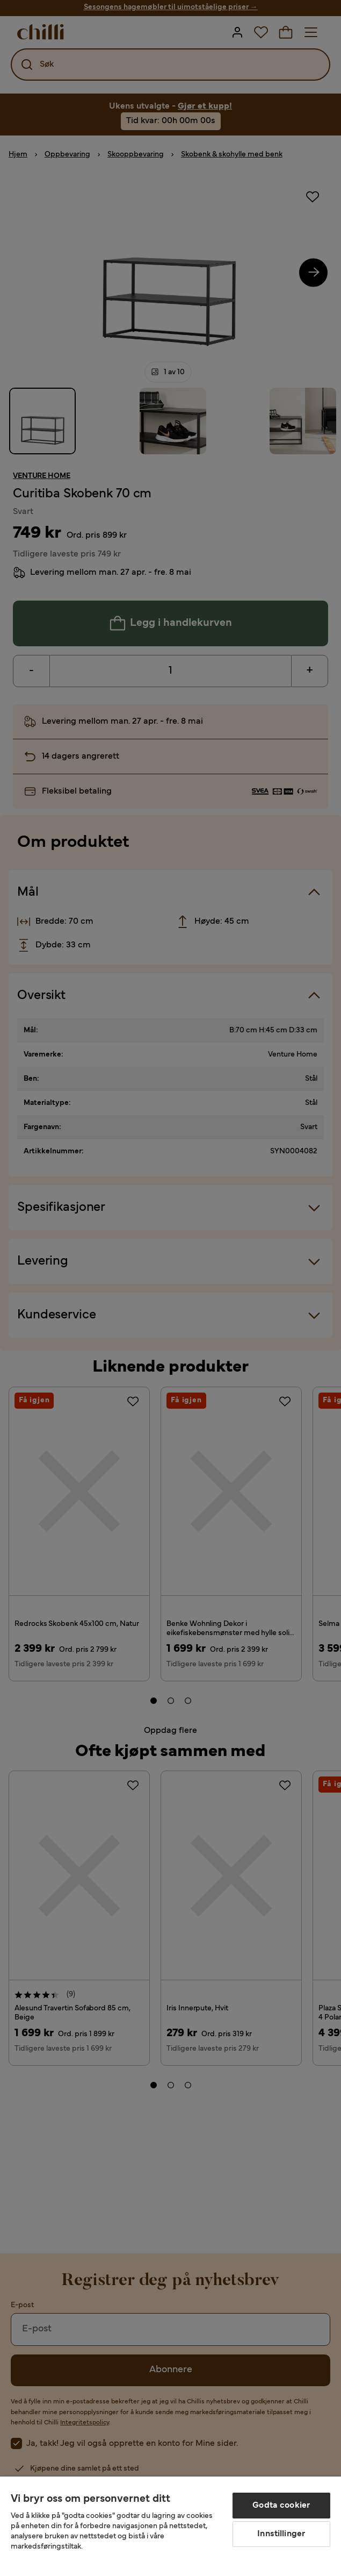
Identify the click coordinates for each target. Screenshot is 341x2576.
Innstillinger (281, 2534)
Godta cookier (281, 2505)
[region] (170, 2526)
